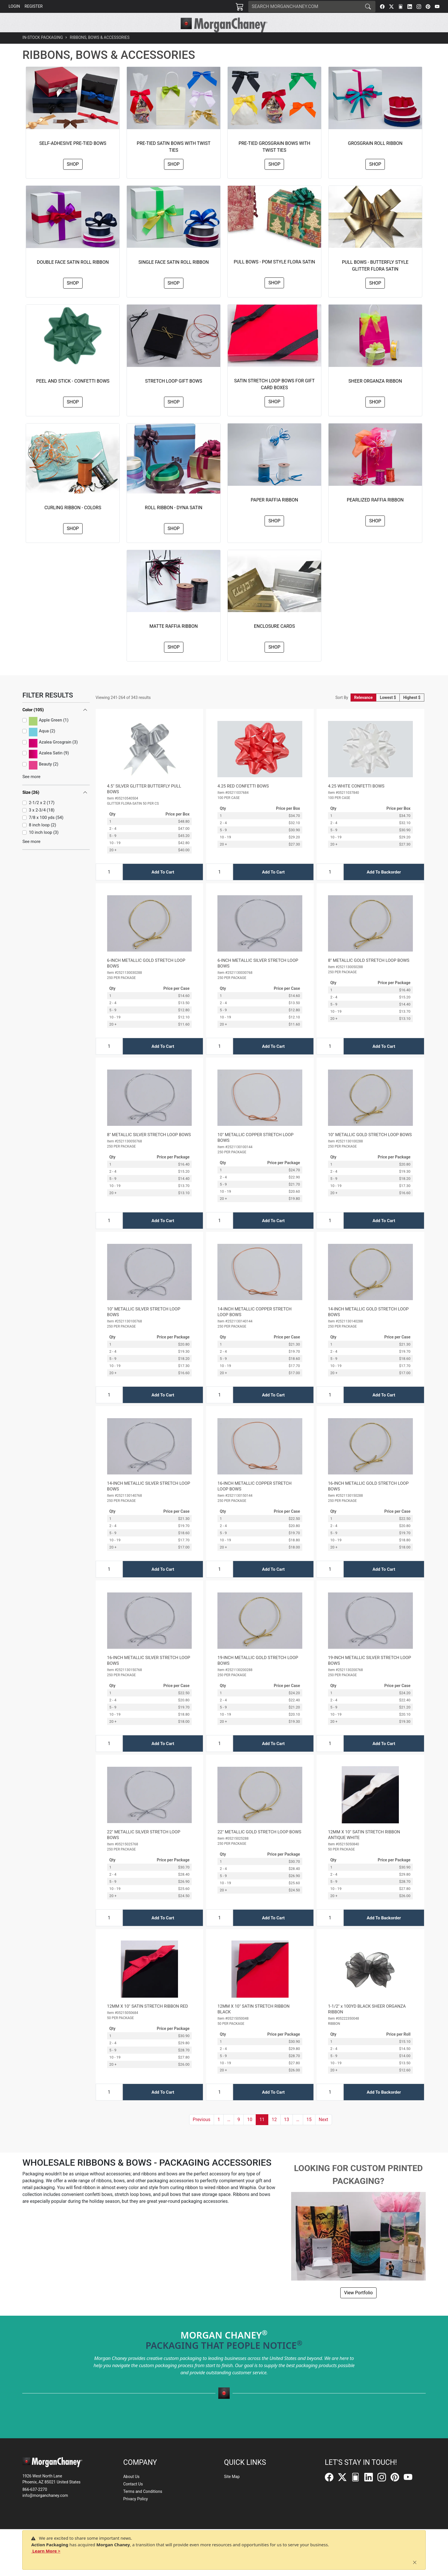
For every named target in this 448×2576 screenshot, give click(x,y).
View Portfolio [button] (358, 2305)
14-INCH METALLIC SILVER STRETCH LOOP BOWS (148, 1499)
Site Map (232, 2476)
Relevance (363, 710)
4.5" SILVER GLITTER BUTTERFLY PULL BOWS (144, 801)
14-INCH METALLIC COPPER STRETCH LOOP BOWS (254, 1324)
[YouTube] (437, 6)
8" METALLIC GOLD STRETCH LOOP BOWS (368, 973)
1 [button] (218, 2132)
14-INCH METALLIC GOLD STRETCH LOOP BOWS (368, 1324)
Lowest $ (388, 710)
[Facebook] (382, 6)
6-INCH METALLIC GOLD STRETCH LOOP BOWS (146, 976)
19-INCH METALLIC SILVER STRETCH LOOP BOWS (369, 1673)
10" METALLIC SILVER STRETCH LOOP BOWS (143, 1324)
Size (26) (30, 805)
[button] (141, 39)
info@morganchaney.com (45, 2495)
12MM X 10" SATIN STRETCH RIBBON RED (147, 2019)
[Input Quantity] (109, 884)
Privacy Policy (135, 2499)
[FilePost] (400, 6)
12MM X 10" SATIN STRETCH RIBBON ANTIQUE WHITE (364, 1847)
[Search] (304, 6)
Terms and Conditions (142, 2491)
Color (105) (33, 722)
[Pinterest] (428, 6)
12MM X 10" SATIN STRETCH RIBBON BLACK (253, 2022)
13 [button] (286, 2132)
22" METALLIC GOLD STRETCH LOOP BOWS (259, 1844)
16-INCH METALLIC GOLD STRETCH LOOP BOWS (368, 1499)
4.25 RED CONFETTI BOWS (243, 799)
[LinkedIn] (409, 6)
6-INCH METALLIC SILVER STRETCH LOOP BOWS (257, 976)
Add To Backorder (384, 885)
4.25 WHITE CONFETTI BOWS (356, 799)
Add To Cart (162, 885)
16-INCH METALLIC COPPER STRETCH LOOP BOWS (254, 1499)
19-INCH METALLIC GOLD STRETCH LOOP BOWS (257, 1673)
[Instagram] (419, 6)
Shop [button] (73, 177)
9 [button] (238, 2132)
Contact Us (133, 2484)
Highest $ (411, 710)
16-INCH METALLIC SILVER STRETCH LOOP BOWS (148, 1673)
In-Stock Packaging (42, 50)
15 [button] (309, 2132)
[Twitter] (391, 6)
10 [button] (249, 2132)
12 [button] (274, 2132)
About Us (131, 2476)
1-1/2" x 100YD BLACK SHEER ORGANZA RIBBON (367, 2022)
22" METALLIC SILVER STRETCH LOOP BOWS (143, 1847)
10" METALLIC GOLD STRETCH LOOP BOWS (370, 1147)
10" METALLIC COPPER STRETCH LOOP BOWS (255, 1150)
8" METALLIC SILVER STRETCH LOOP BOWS (149, 1147)
